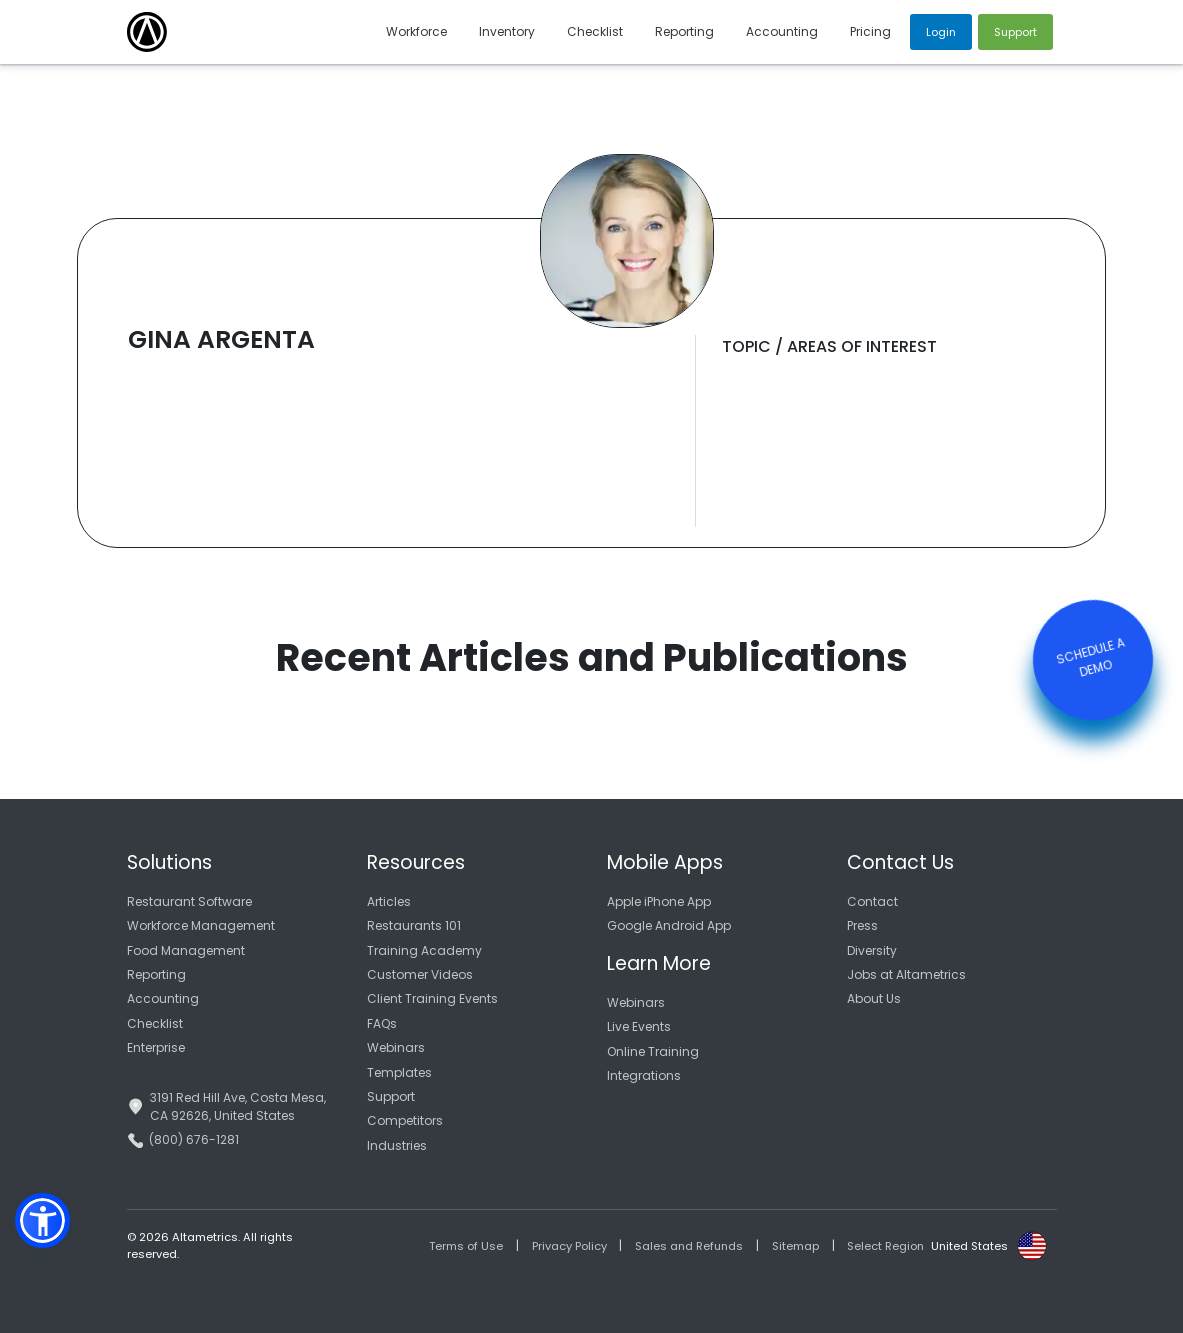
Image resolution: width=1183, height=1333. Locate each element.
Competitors (405, 1120)
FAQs (382, 1023)
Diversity (872, 950)
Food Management (186, 950)
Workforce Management (201, 925)
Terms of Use (466, 1246)
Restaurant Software (189, 901)
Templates (399, 1072)
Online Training (653, 1051)
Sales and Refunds (689, 1246)
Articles (389, 901)
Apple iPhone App (659, 901)
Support (391, 1096)
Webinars (396, 1047)
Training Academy (424, 950)
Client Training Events (432, 998)
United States (969, 1246)
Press (862, 925)
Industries (397, 1145)
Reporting (156, 974)
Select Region (885, 1246)
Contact (872, 901)
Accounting (163, 998)
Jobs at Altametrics (906, 974)
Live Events (639, 1026)
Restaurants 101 (414, 925)
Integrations (644, 1075)
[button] (42, 1220)
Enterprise (156, 1047)
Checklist (155, 1023)
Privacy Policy (569, 1246)
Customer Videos (420, 974)
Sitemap (795, 1246)
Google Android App (669, 925)
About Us (874, 998)
